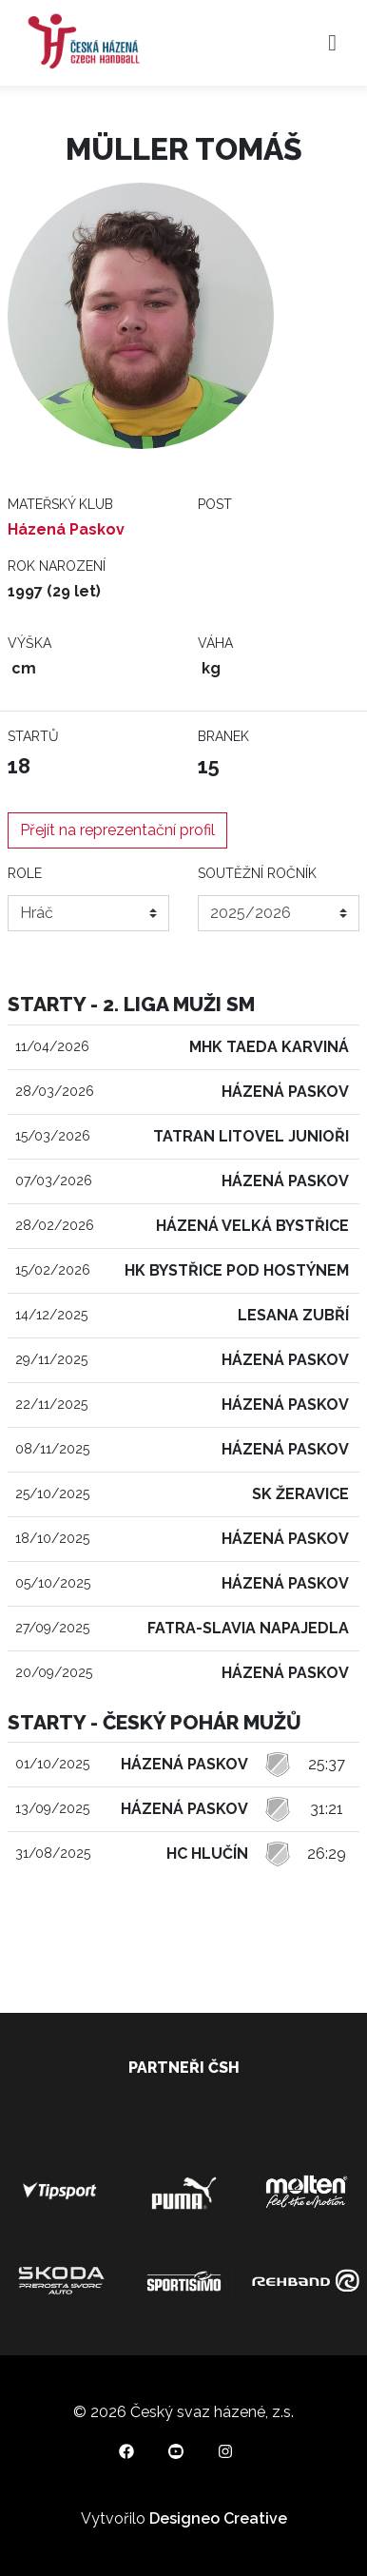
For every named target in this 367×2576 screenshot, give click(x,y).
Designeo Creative (218, 2518)
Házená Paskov (66, 529)
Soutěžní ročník (257, 873)
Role (25, 873)
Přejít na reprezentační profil (117, 830)
